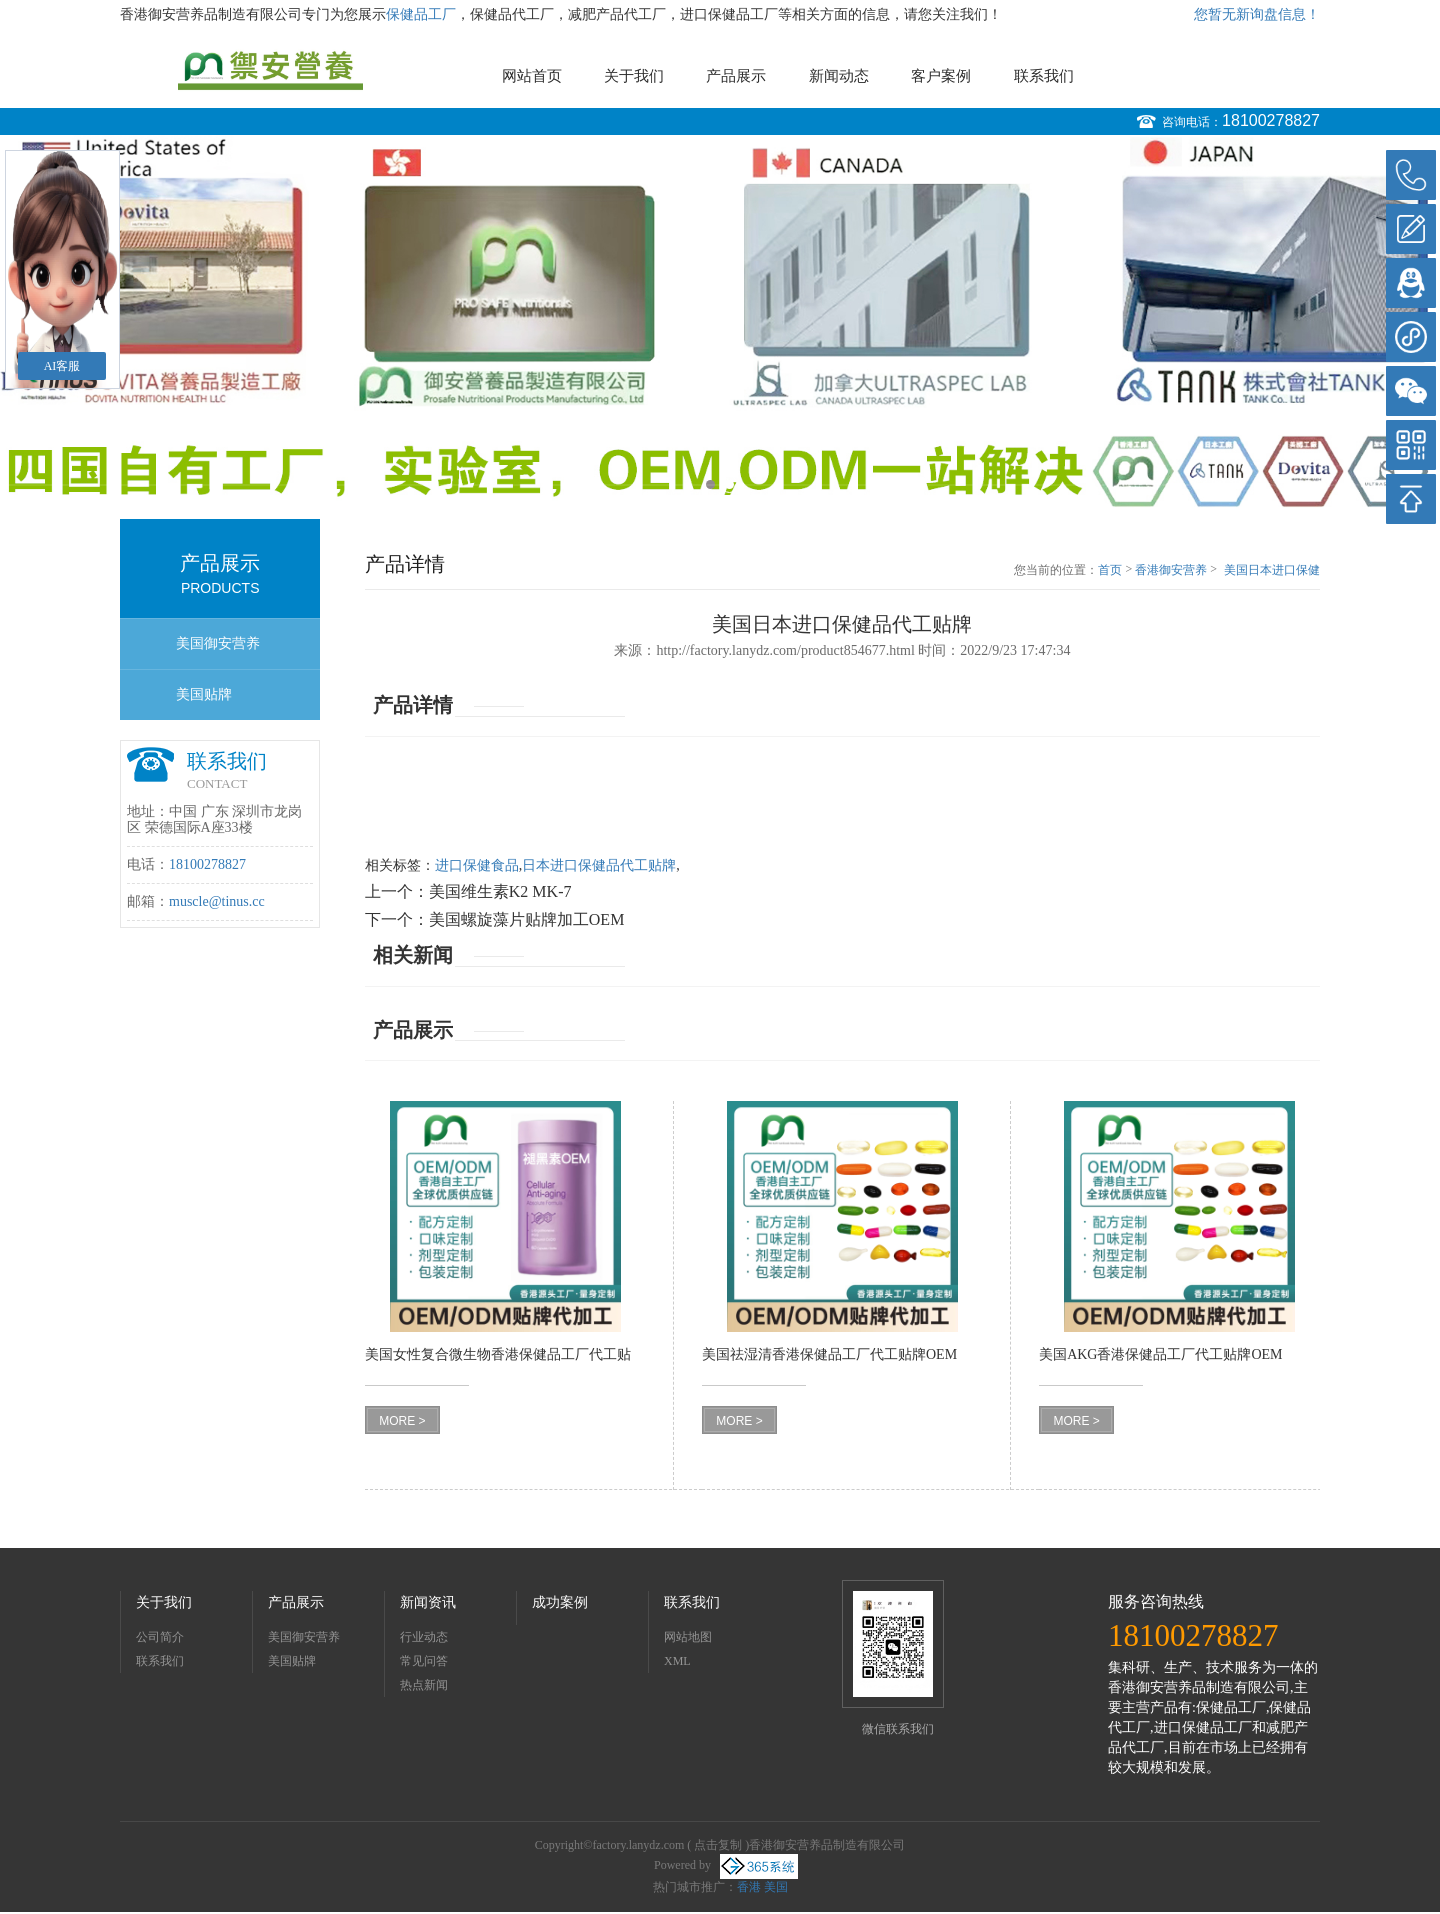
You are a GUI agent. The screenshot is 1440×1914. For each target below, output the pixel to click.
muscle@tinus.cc (217, 901)
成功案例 (560, 1602)
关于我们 (634, 76)
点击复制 (718, 1845)
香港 (749, 1887)
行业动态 (424, 1637)
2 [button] (729, 484)
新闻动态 (839, 76)
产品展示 (736, 76)
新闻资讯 (428, 1602)
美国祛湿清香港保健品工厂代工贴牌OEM (829, 1354)
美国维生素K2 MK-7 (500, 891)
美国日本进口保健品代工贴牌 (1272, 571)
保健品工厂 (421, 14)
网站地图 (688, 1637)
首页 (1110, 570)
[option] (720, 322)
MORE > (402, 1421)
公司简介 (160, 1637)
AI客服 (62, 366)
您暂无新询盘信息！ (1257, 14)
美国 (776, 1887)
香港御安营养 (1171, 570)
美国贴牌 (204, 694)
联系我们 (1044, 76)
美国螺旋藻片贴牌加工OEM (527, 919)
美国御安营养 (218, 643)
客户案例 (941, 76)
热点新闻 (424, 1685)
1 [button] (710, 484)
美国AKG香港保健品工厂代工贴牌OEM (1160, 1354)
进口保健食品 (477, 865)
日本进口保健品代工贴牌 (599, 865)
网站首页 (532, 76)
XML (677, 1661)
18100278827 (1271, 120)
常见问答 (424, 1661)
